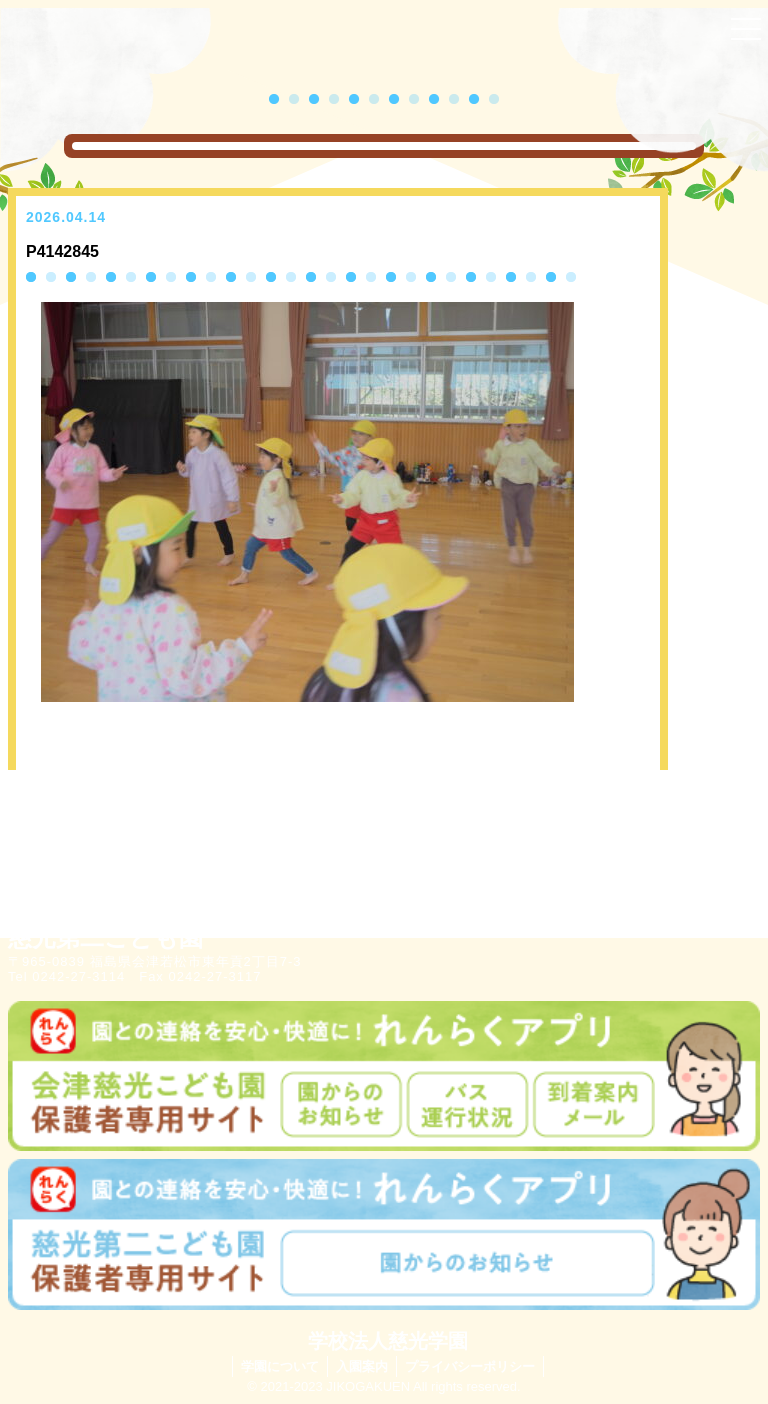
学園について (280, 1366)
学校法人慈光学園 (388, 1341)
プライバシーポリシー (470, 1366)
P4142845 (62, 251)
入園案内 (362, 1366)
